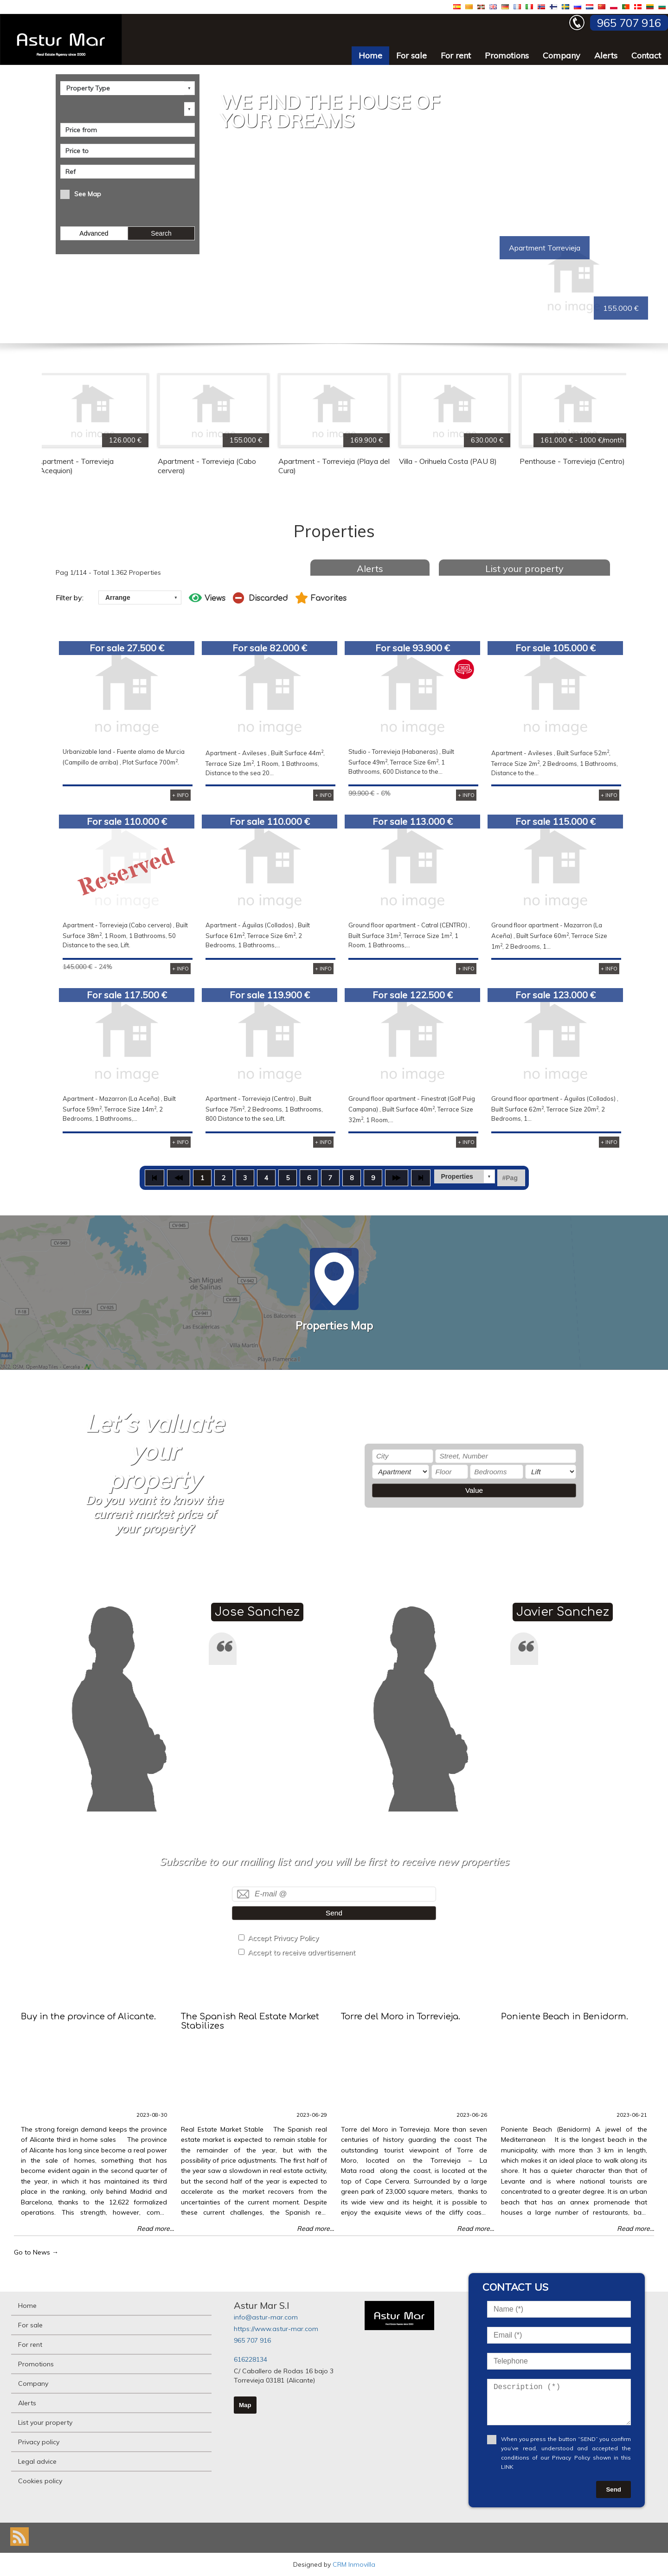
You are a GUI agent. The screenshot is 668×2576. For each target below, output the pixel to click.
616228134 (250, 2359)
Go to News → (36, 2252)
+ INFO (180, 795)
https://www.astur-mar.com (276, 2329)
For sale (411, 55)
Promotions (507, 55)
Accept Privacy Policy (283, 1938)
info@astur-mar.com (266, 2317)
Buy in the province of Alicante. (88, 2016)
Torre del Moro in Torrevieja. (400, 2016)
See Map (87, 194)
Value (474, 1490)
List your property (524, 568)
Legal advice (37, 2461)
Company (561, 55)
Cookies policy (40, 2481)
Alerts (605, 55)
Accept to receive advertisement (301, 1952)
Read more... (155, 2228)
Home (370, 55)
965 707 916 (252, 2340)
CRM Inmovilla (354, 2564)
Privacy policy (38, 2442)
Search (161, 233)
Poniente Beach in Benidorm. (564, 2016)
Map (245, 2405)
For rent (456, 55)
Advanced (93, 233)
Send (334, 1913)
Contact (646, 55)
